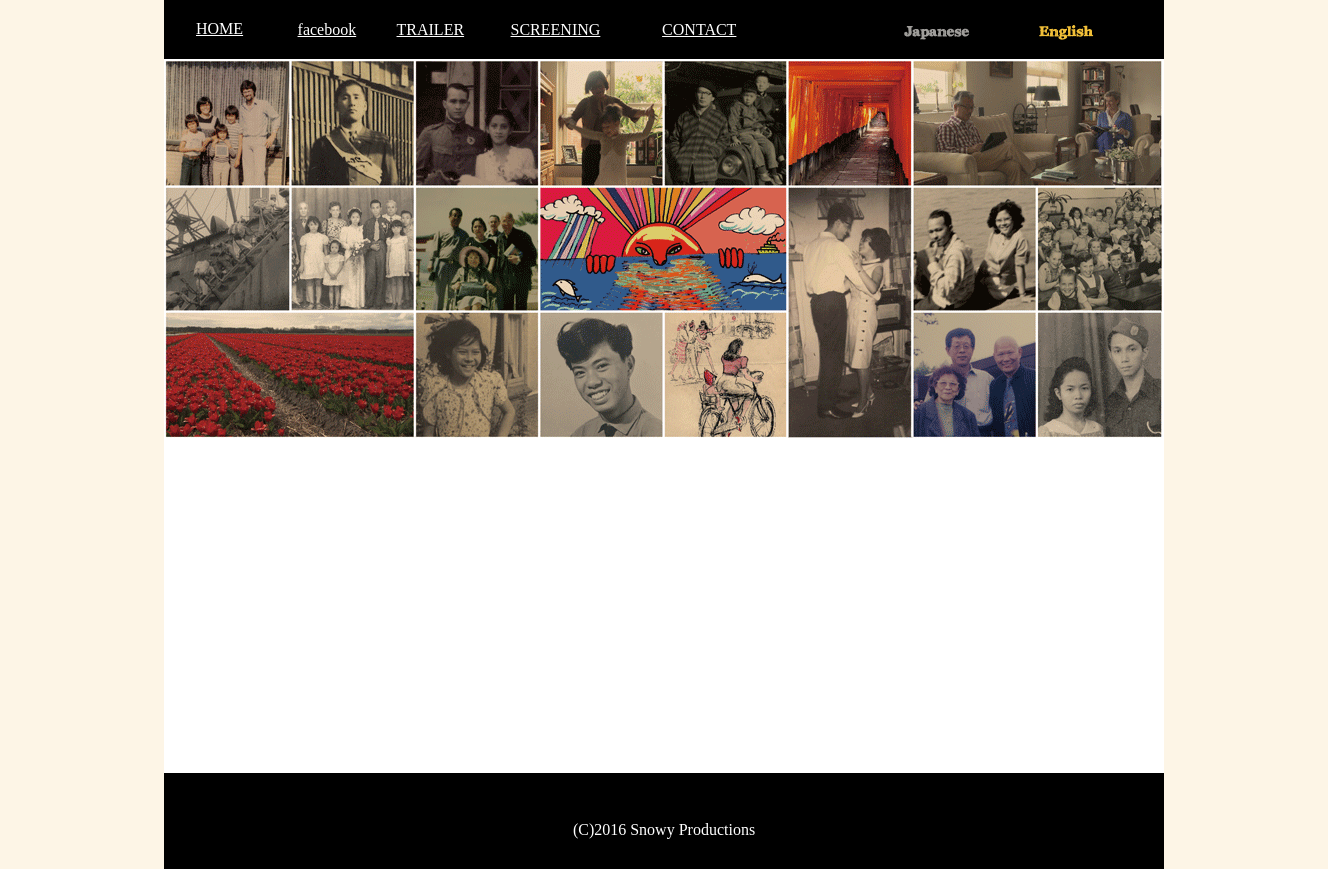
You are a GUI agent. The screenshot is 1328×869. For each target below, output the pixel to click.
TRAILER (431, 29)
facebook (327, 29)
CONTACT (699, 29)
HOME (219, 28)
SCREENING (556, 29)
